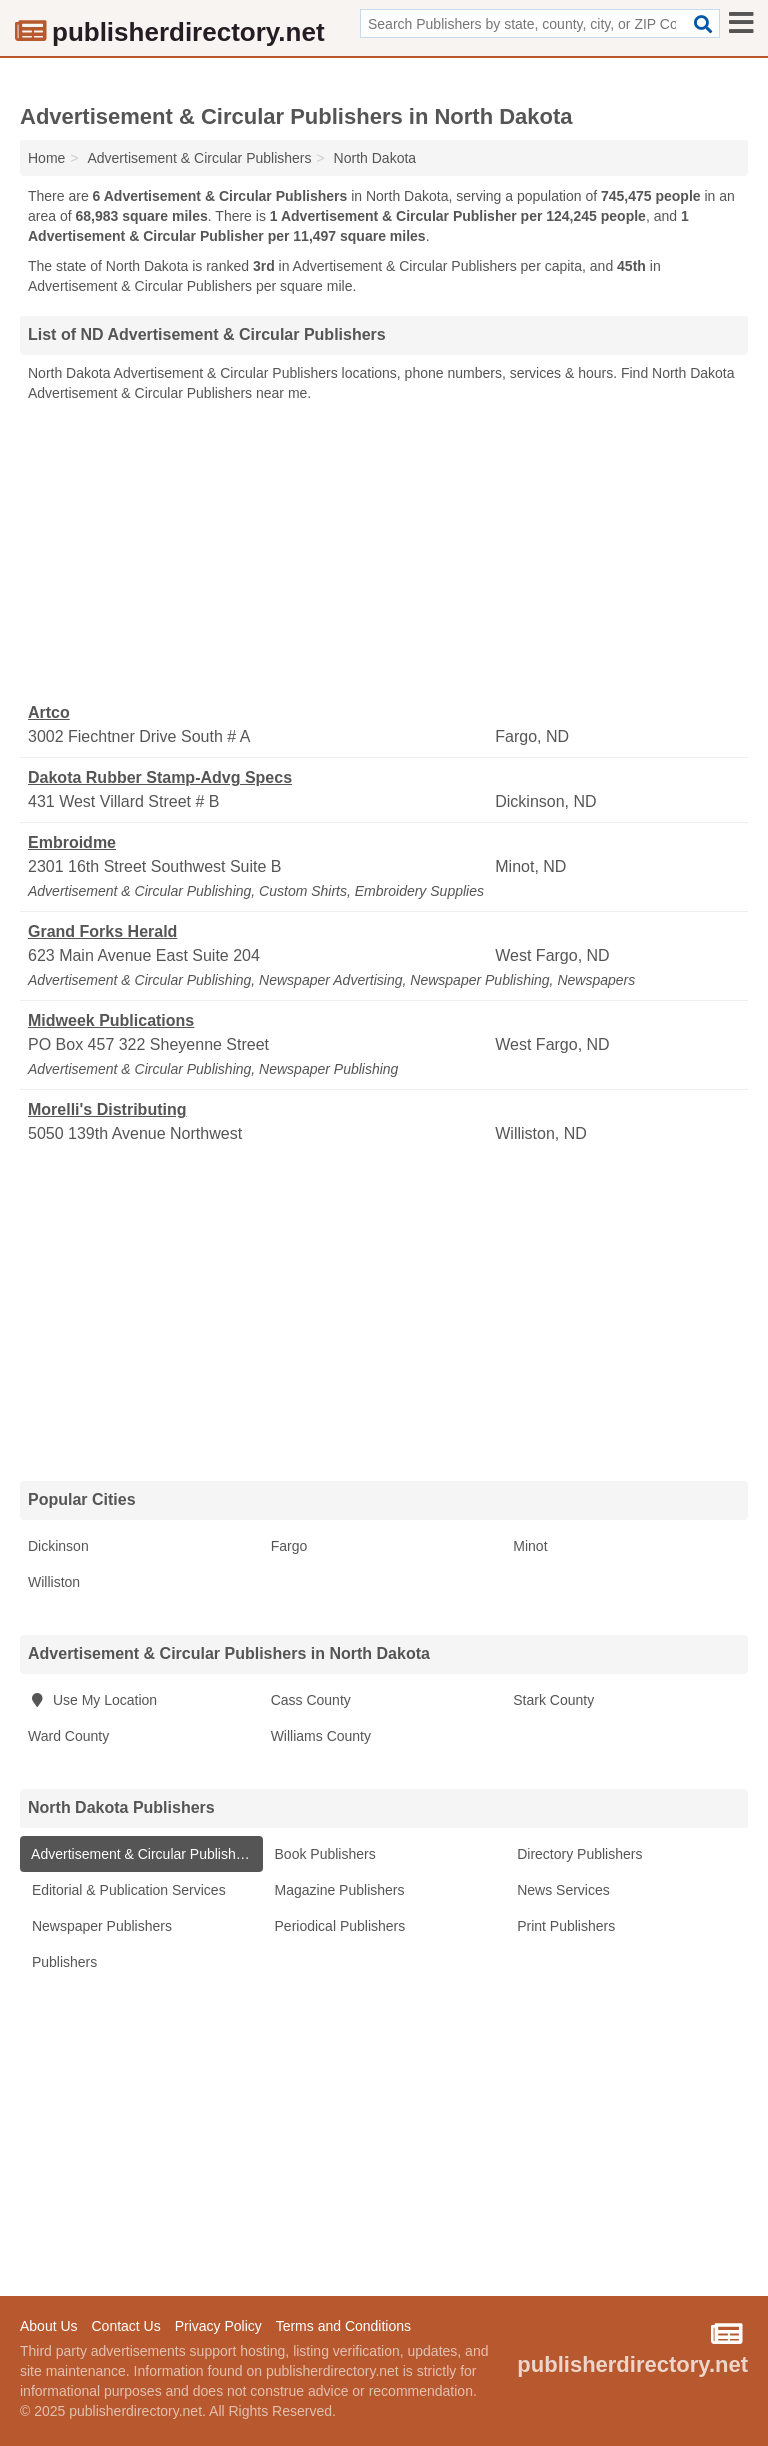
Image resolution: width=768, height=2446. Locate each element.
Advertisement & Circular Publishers (141, 1854)
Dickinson (58, 1546)
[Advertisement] (384, 553)
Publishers (62, 1962)
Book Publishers (323, 1854)
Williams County (321, 1736)
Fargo (289, 1546)
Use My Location (92, 1700)
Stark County (553, 1700)
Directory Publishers (577, 1854)
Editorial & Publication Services (127, 1890)
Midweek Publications (111, 1020)
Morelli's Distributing (107, 1109)
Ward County (68, 1736)
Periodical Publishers (338, 1926)
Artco (49, 712)
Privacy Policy (218, 2326)
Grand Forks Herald (102, 931)
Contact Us (125, 2326)
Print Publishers (564, 1926)
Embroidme (72, 842)
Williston (54, 1582)
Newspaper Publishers (100, 1926)
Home (46, 158)
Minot (530, 1546)
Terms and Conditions (343, 2326)
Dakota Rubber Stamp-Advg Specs (160, 777)
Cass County (311, 1700)
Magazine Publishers (338, 1890)
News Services (561, 1890)
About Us (49, 2326)
